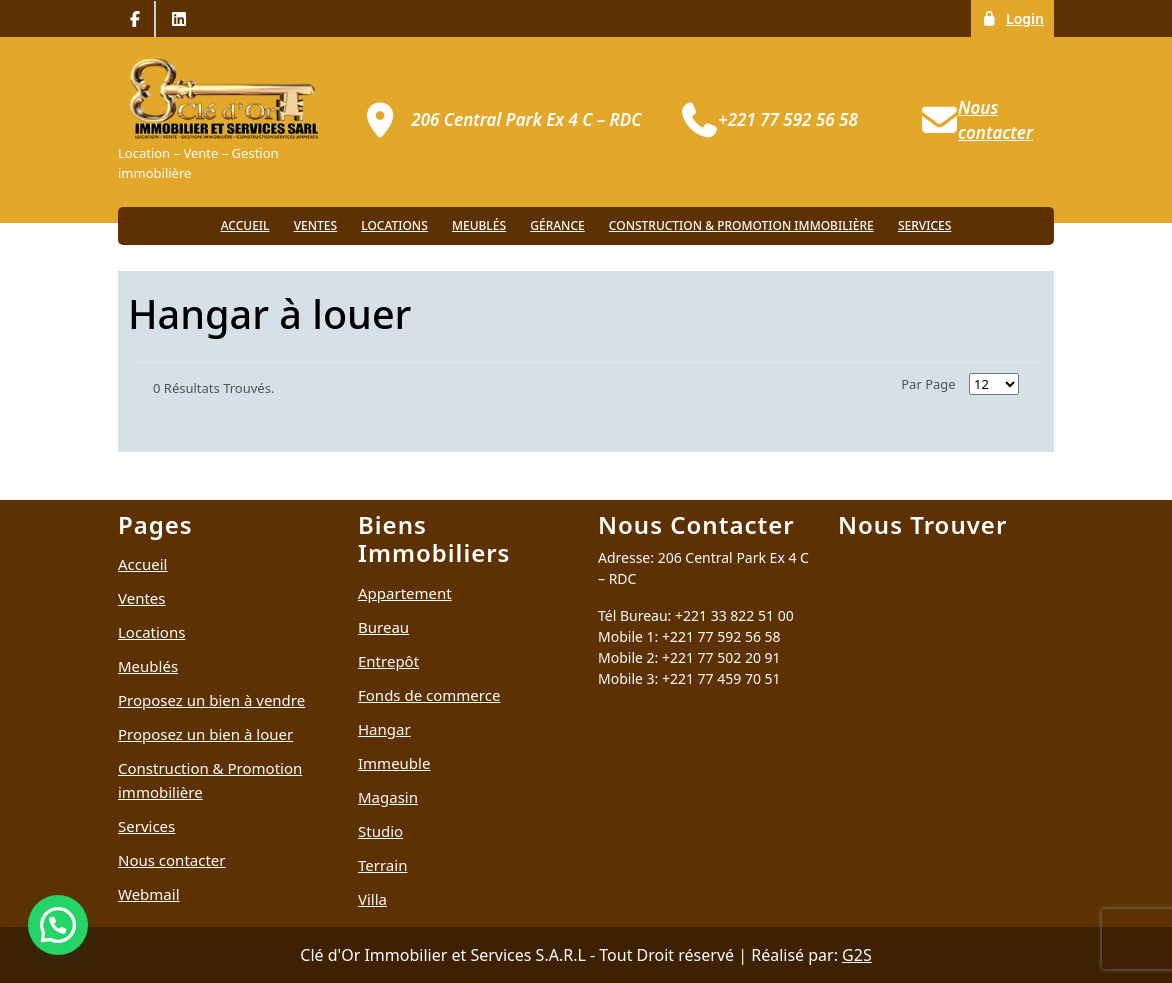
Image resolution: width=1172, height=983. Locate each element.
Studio (380, 831)
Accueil (245, 225)
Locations (394, 225)
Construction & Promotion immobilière (741, 225)
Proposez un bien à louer (205, 734)
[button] (58, 925)
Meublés (479, 225)
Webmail (149, 894)
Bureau (383, 627)
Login (1017, 17)
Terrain (382, 865)
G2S (857, 955)
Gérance (557, 225)
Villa (372, 899)
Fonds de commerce (429, 695)
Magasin (388, 797)
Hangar (384, 729)
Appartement (405, 593)
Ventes (315, 225)
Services (924, 225)
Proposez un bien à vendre (211, 700)
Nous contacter (171, 860)
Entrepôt (388, 661)
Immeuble (394, 763)
